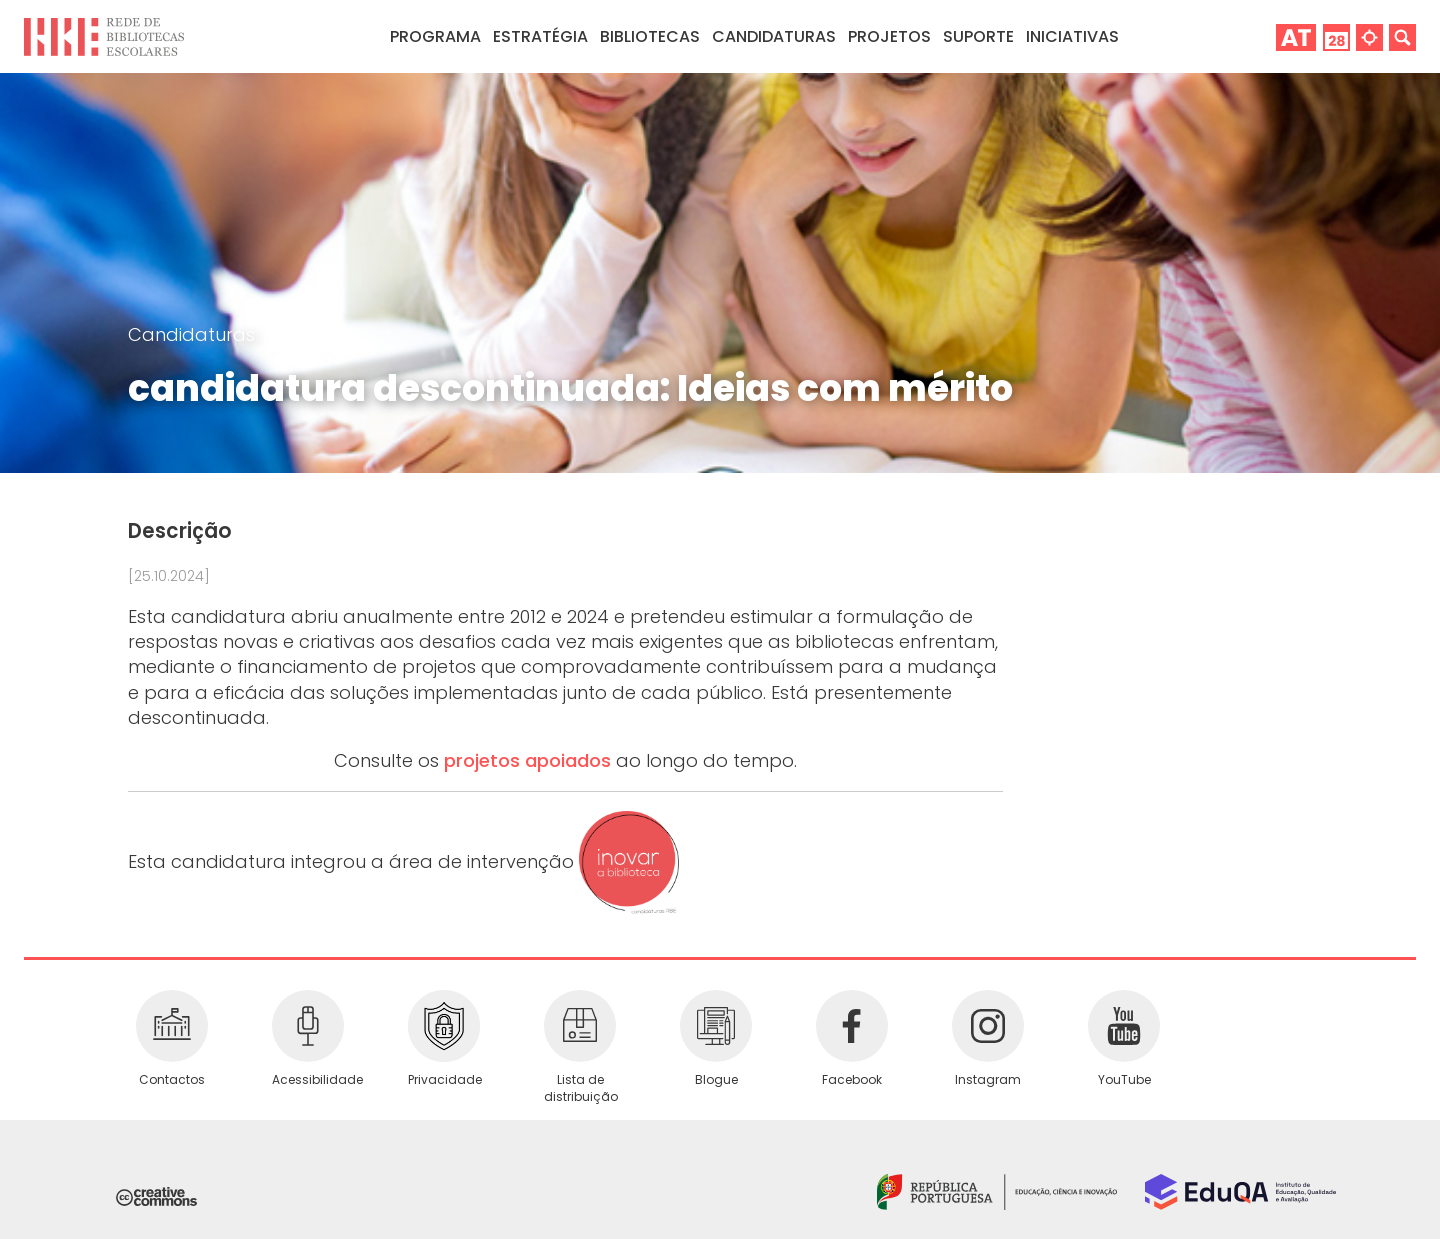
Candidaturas (774, 36)
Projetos (889, 36)
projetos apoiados (527, 760)
